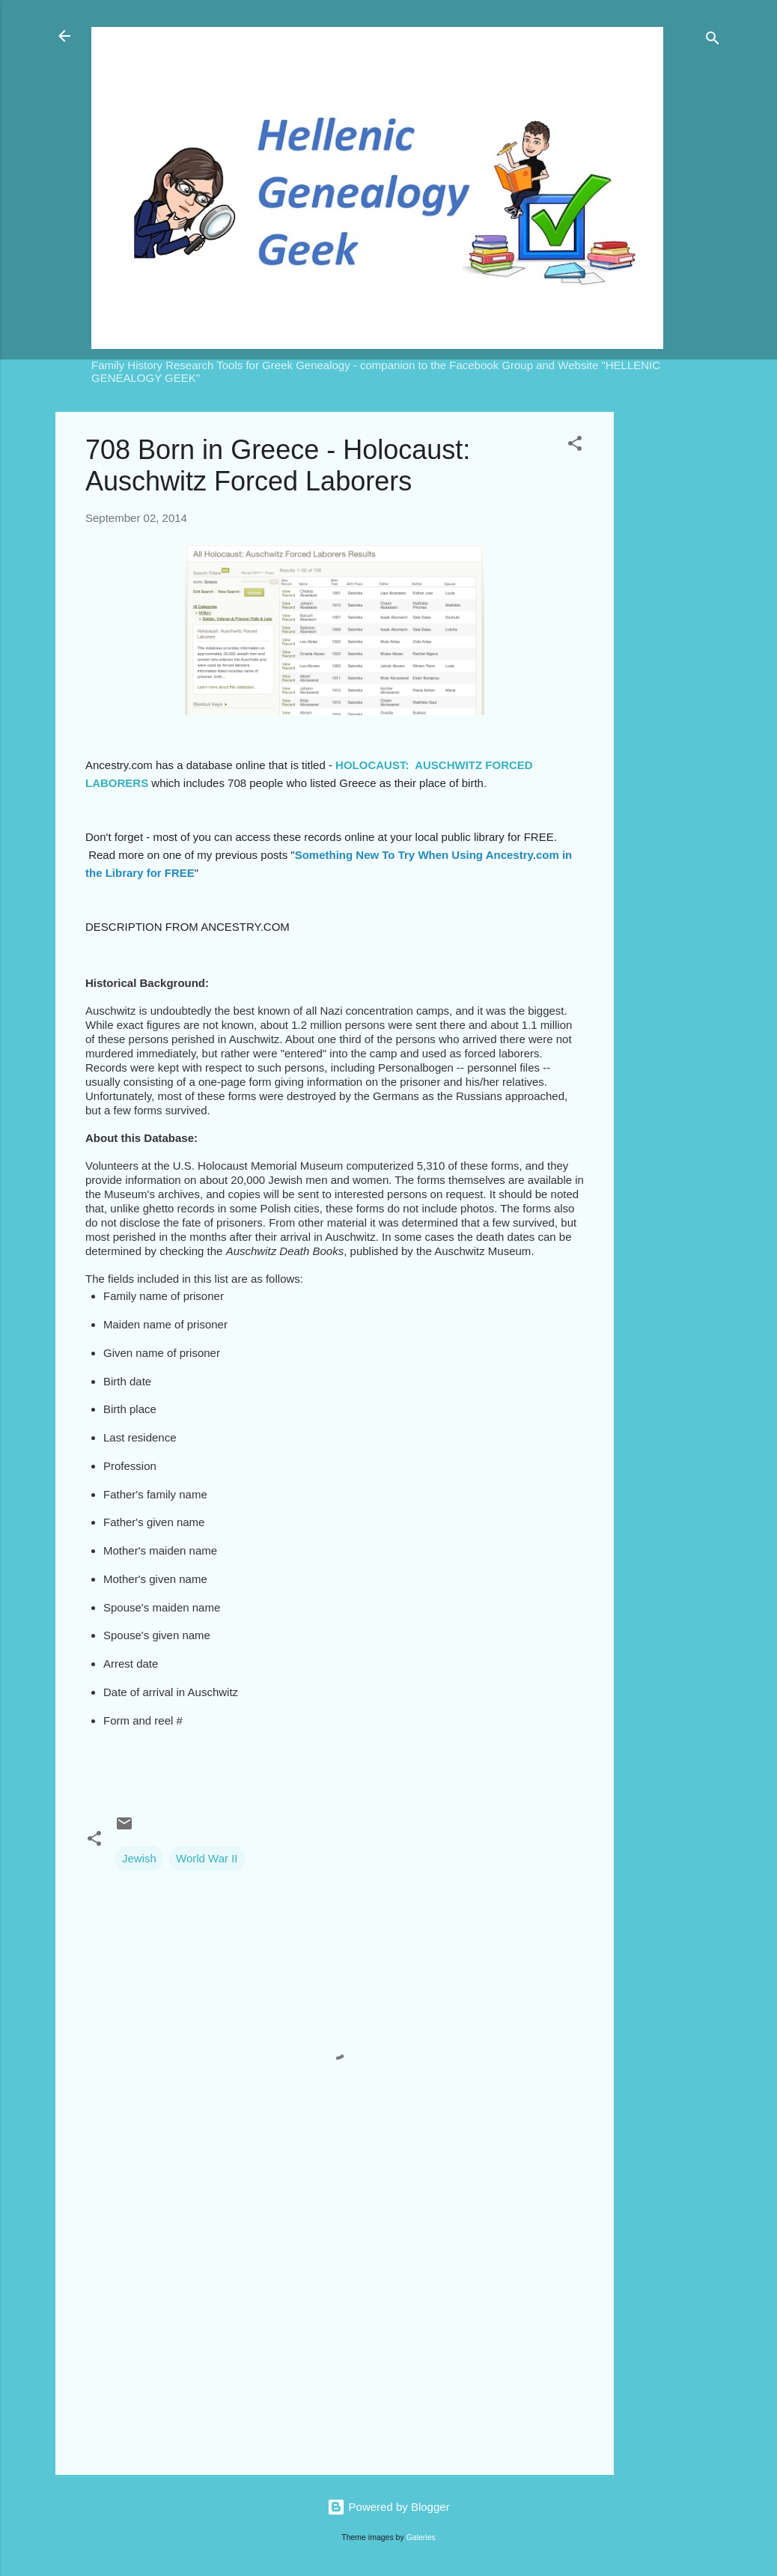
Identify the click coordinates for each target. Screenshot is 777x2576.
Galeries (421, 2537)
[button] (575, 446)
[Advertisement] (674, 636)
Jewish (139, 1858)
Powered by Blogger (388, 2506)
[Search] (713, 41)
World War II (207, 1858)
